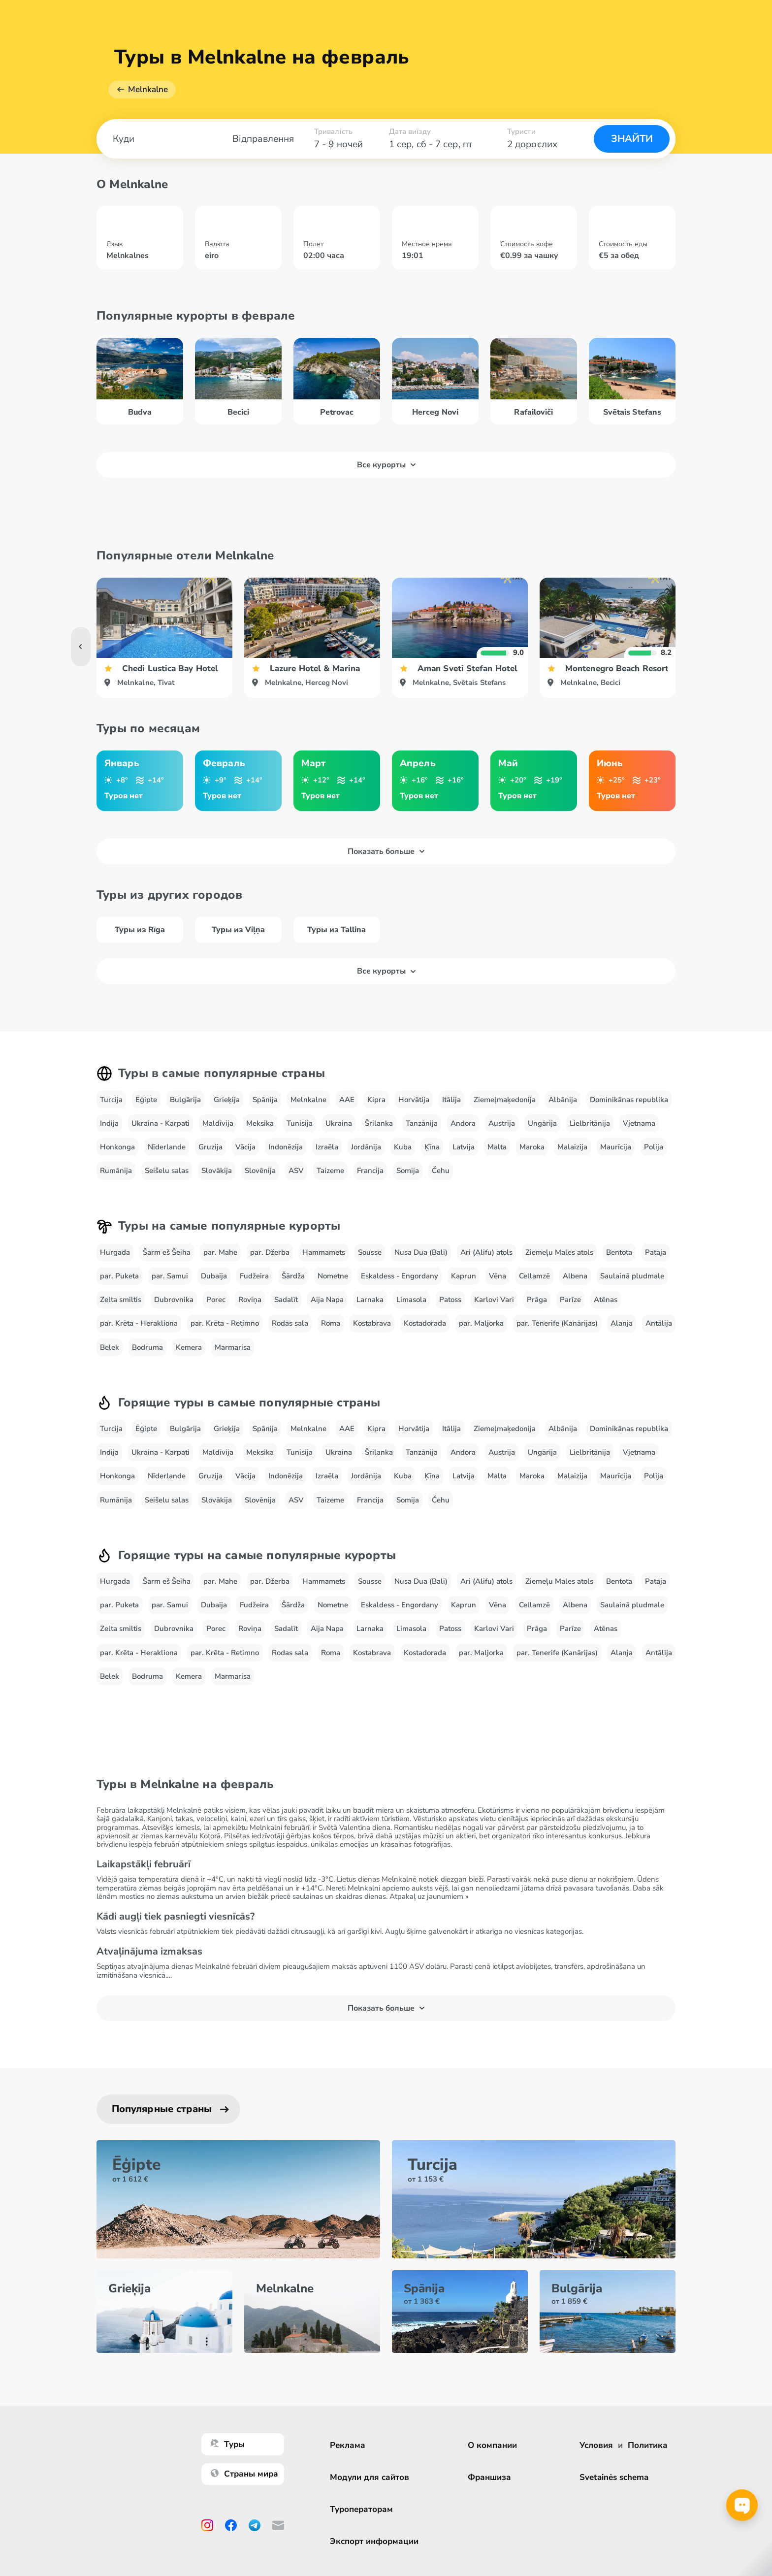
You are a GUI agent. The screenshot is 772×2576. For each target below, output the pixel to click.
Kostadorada (425, 1323)
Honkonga (117, 1147)
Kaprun (463, 1276)
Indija (109, 1123)
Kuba (403, 1147)
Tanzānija (422, 1123)
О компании (492, 2445)
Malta (497, 1147)
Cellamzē (534, 1276)
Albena (575, 1276)
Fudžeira (254, 1276)
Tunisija (300, 1123)
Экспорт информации (374, 2541)
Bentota (619, 1252)
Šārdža (293, 1276)
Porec (215, 1299)
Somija (407, 1170)
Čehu (441, 1170)
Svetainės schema (613, 2477)
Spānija (265, 1100)
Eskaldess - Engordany (399, 1276)
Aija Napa (327, 1299)
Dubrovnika (173, 1299)
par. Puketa (119, 1276)
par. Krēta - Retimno (225, 1323)
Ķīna (432, 1147)
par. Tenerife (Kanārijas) (557, 1323)
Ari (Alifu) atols (486, 1252)
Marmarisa (233, 1347)
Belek (109, 1347)
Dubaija (214, 1276)
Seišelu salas (167, 1170)
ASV (296, 1170)
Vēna (497, 1276)
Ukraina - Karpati (160, 1123)
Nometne (333, 1276)
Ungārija (542, 1123)
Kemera (189, 1347)
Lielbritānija (590, 1123)
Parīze (570, 1299)
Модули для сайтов (369, 2477)
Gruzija (210, 1147)
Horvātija (413, 1100)
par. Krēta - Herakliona (139, 1323)
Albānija (562, 1100)
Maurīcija (615, 1147)
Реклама (347, 2445)
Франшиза (489, 2477)
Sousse (370, 1252)
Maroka (532, 1147)
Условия (596, 2445)
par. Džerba (270, 1252)
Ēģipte (146, 1100)
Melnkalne (148, 89)
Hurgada (115, 1252)
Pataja (655, 1252)
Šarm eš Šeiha (167, 1252)
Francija (370, 1170)
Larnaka (370, 1299)
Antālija (658, 1323)
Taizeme (330, 1170)
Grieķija (227, 1100)
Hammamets (323, 1252)
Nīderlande (167, 1147)
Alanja (622, 1323)
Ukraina (338, 1123)
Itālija (451, 1100)
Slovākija (216, 1170)
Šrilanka (379, 1123)
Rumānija (116, 1170)
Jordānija (366, 1147)
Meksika (260, 1123)
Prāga (537, 1299)
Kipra (376, 1100)
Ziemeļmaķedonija (505, 1100)
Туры (228, 2444)
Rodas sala (290, 1323)
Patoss (450, 1299)
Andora (463, 1123)
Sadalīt (286, 1299)
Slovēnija (260, 1170)
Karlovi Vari (494, 1299)
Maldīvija (217, 1123)
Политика (648, 2445)
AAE (346, 1100)
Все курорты (386, 464)
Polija (653, 1147)
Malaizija (572, 1147)
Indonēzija (285, 1147)
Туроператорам (361, 2509)
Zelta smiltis (120, 1299)
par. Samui (170, 1276)
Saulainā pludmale (632, 1276)
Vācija (245, 1147)
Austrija (501, 1123)
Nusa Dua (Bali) (421, 1252)
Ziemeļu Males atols (559, 1252)
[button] (691, 646)
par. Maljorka (481, 1323)
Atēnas (605, 1299)
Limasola (411, 1299)
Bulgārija (185, 1100)
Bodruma (147, 1347)
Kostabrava (372, 1323)
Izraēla (327, 1147)
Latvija (463, 1147)
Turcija (111, 1100)
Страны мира (244, 2473)
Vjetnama (639, 1123)
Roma (330, 1323)
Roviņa (249, 1299)
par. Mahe (220, 1252)
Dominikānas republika (629, 1100)
